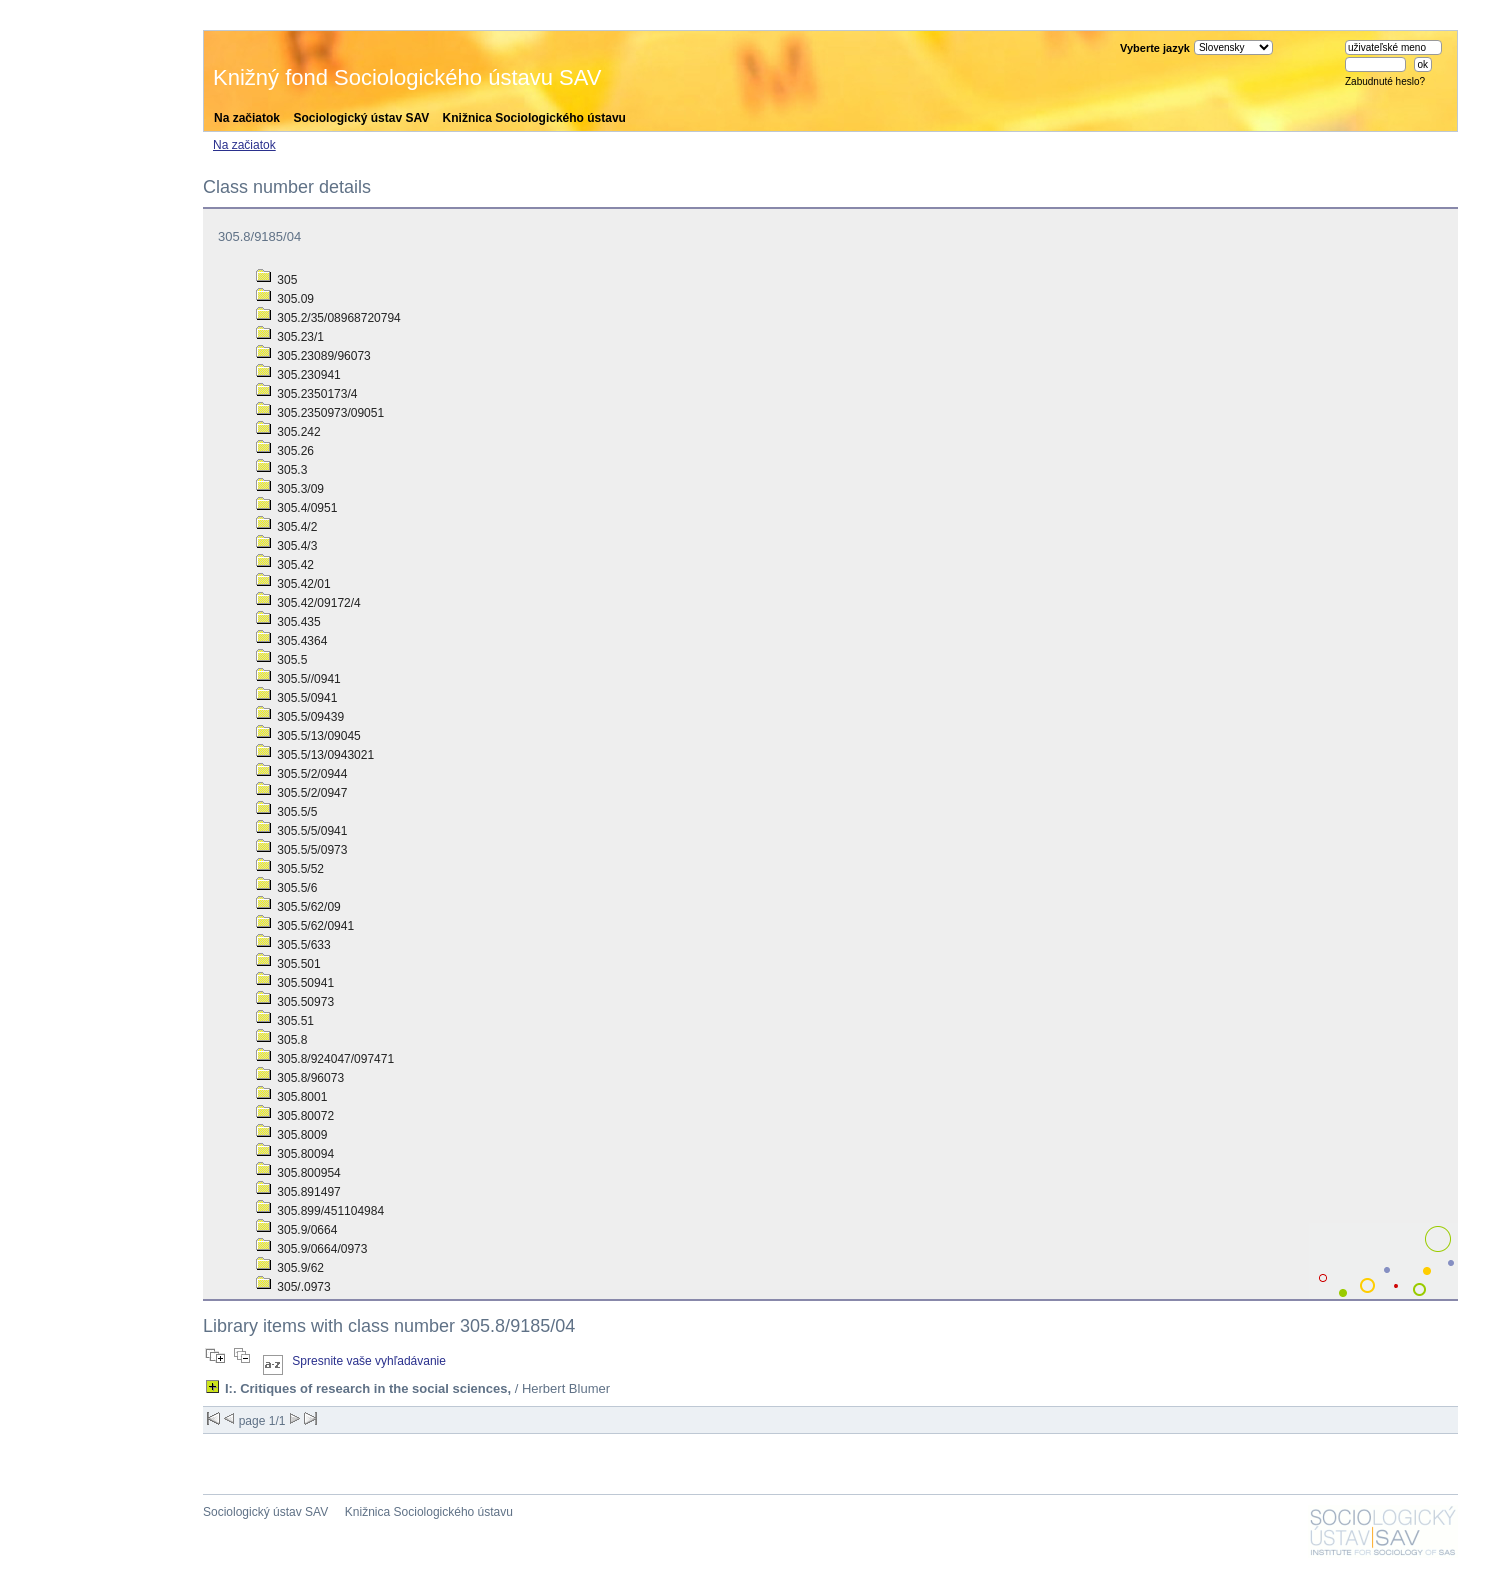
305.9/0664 (296, 1230)
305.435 (288, 622)
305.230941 (298, 375)
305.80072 (295, 1116)
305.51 (285, 1021)
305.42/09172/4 (308, 603)
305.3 (281, 470)
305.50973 (295, 1002)
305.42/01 (293, 584)
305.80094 (295, 1154)
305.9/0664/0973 (311, 1249)
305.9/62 (290, 1268)
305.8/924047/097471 (325, 1059)
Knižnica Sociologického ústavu (534, 118)
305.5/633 (293, 945)
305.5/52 (290, 869)
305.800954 (298, 1173)
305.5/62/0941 (305, 926)
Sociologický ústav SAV (361, 118)
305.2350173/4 (306, 394)
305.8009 (291, 1135)
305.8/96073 (300, 1078)
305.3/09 (290, 489)
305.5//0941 (298, 679)
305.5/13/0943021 (315, 755)
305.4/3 (286, 546)
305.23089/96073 (313, 356)
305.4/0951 (296, 508)
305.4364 (291, 641)
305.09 (285, 299)
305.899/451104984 (320, 1211)
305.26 (285, 451)
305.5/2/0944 (301, 774)
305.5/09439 (300, 717)
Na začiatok (247, 118)
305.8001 (291, 1097)
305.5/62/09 (298, 907)
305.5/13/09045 (308, 736)
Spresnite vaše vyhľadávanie (369, 1361)
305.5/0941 (296, 698)
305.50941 (295, 983)
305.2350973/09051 (320, 413)
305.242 (288, 432)
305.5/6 (286, 888)
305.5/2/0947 (301, 793)
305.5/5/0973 (301, 850)
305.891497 (298, 1192)
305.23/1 (290, 337)
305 (276, 280)
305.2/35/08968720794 (328, 318)
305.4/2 (286, 527)
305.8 (281, 1040)
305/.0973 (293, 1287)
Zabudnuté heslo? (1385, 81)
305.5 (281, 660)
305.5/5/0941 (301, 831)
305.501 (288, 964)
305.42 (285, 565)
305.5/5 (286, 812)
